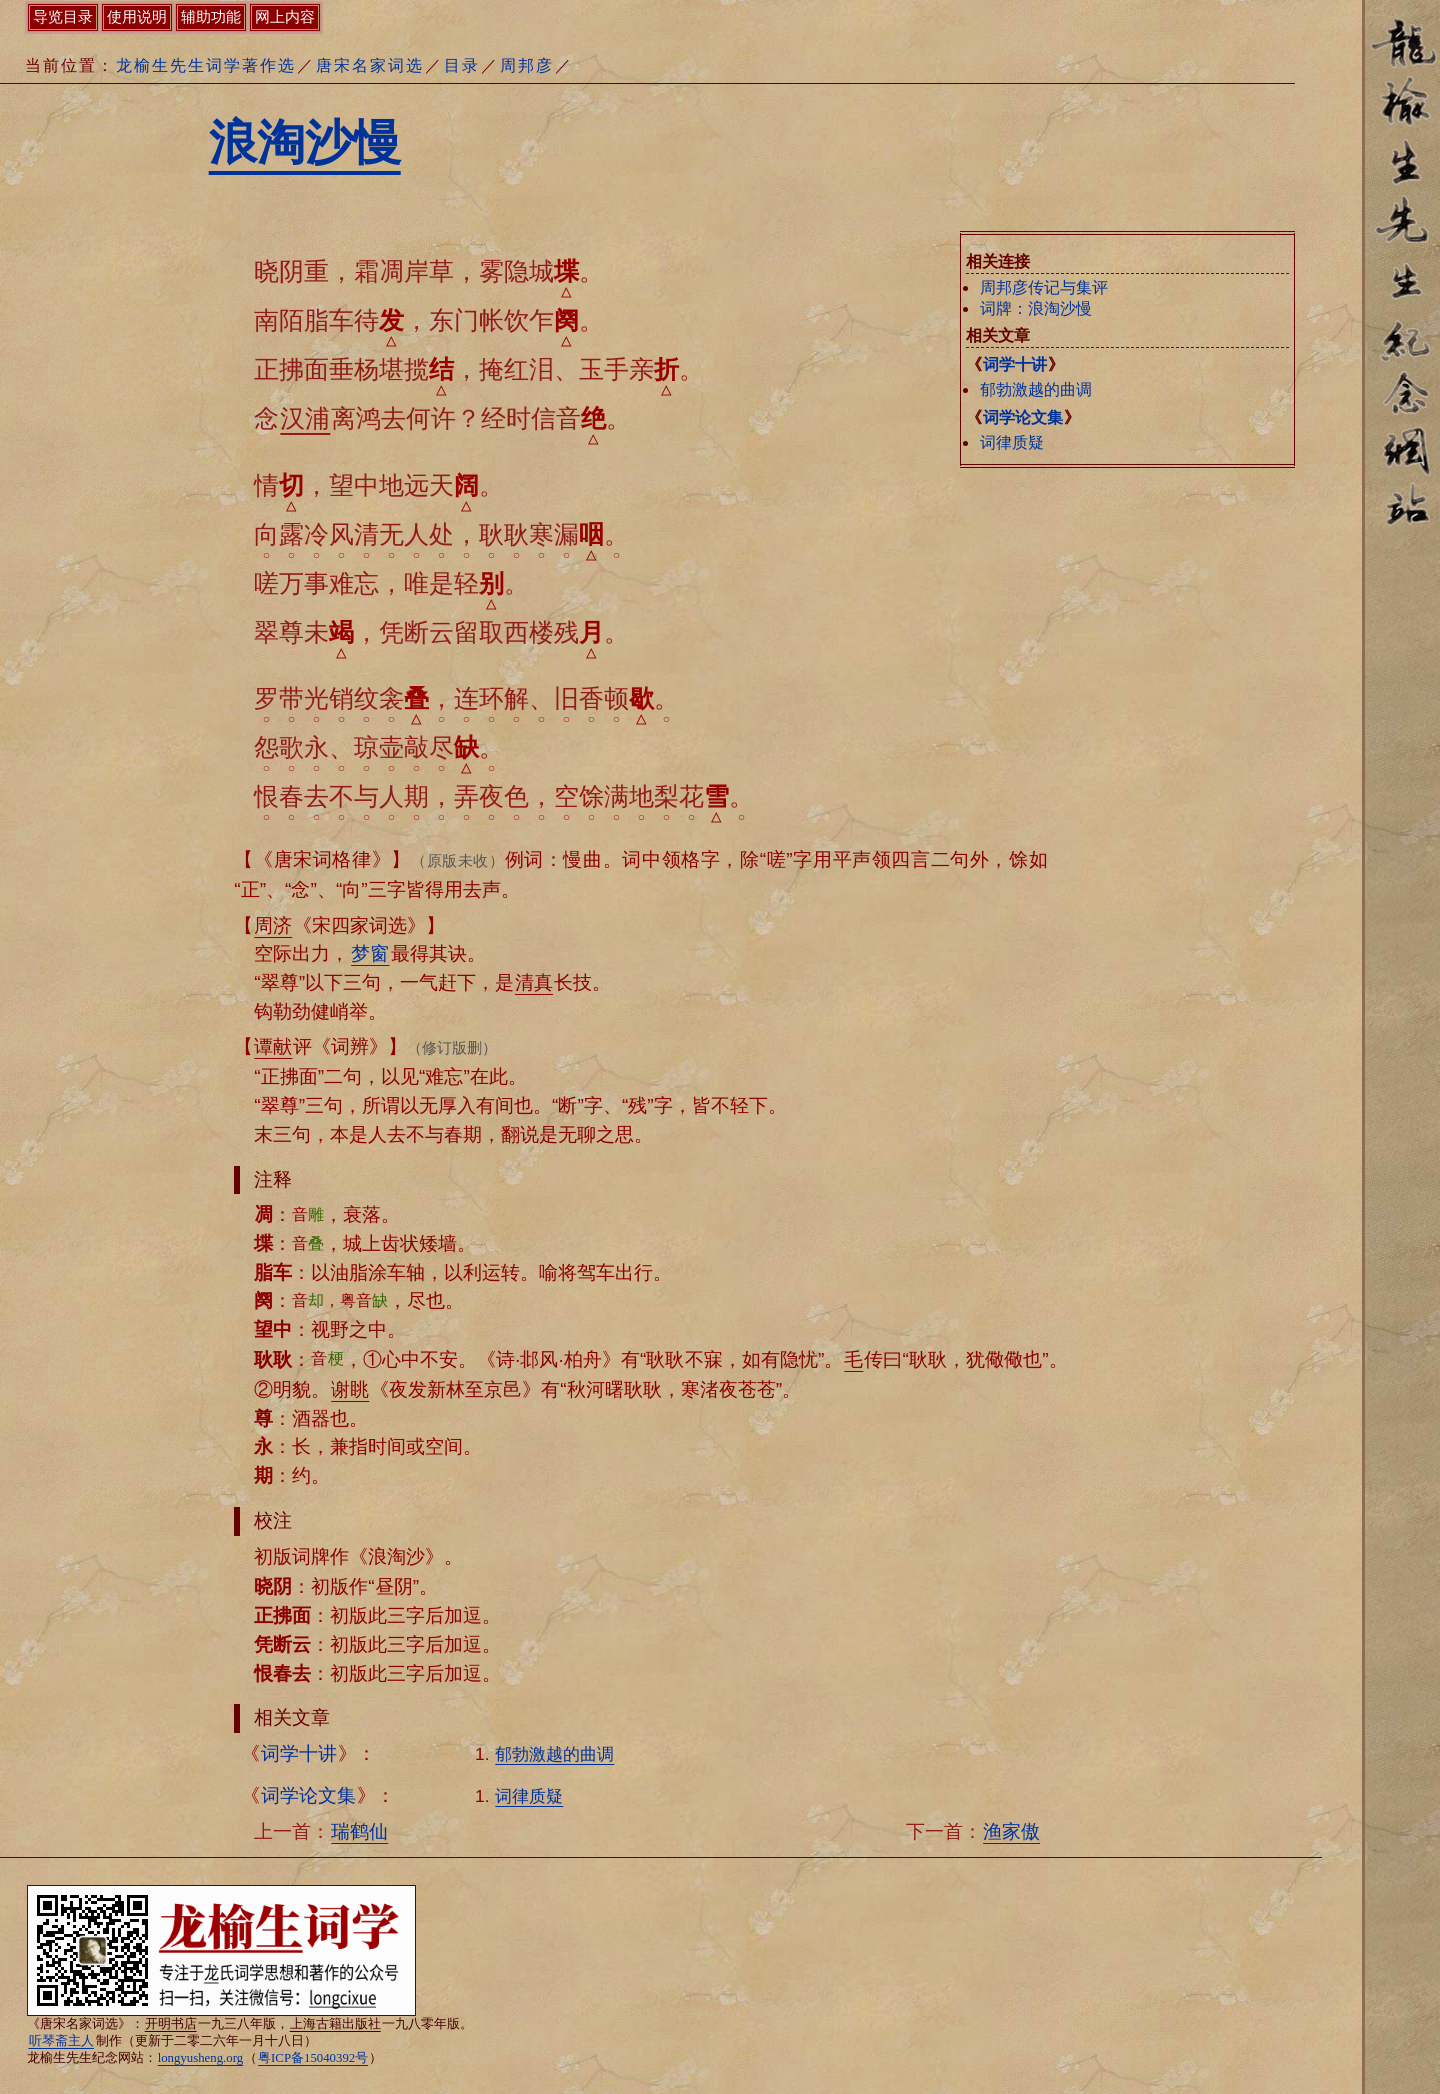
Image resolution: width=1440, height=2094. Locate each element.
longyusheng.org (200, 2058)
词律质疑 (1012, 442)
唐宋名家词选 (370, 65)
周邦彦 (527, 65)
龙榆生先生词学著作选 (206, 65)
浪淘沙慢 (305, 142)
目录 (462, 65)
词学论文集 (1023, 417)
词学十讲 (1015, 364)
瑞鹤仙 (359, 1831)
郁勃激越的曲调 (1036, 389)
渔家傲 (1011, 1831)
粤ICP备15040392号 (313, 2058)
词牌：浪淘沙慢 (1036, 308)
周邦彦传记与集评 (1044, 287)
